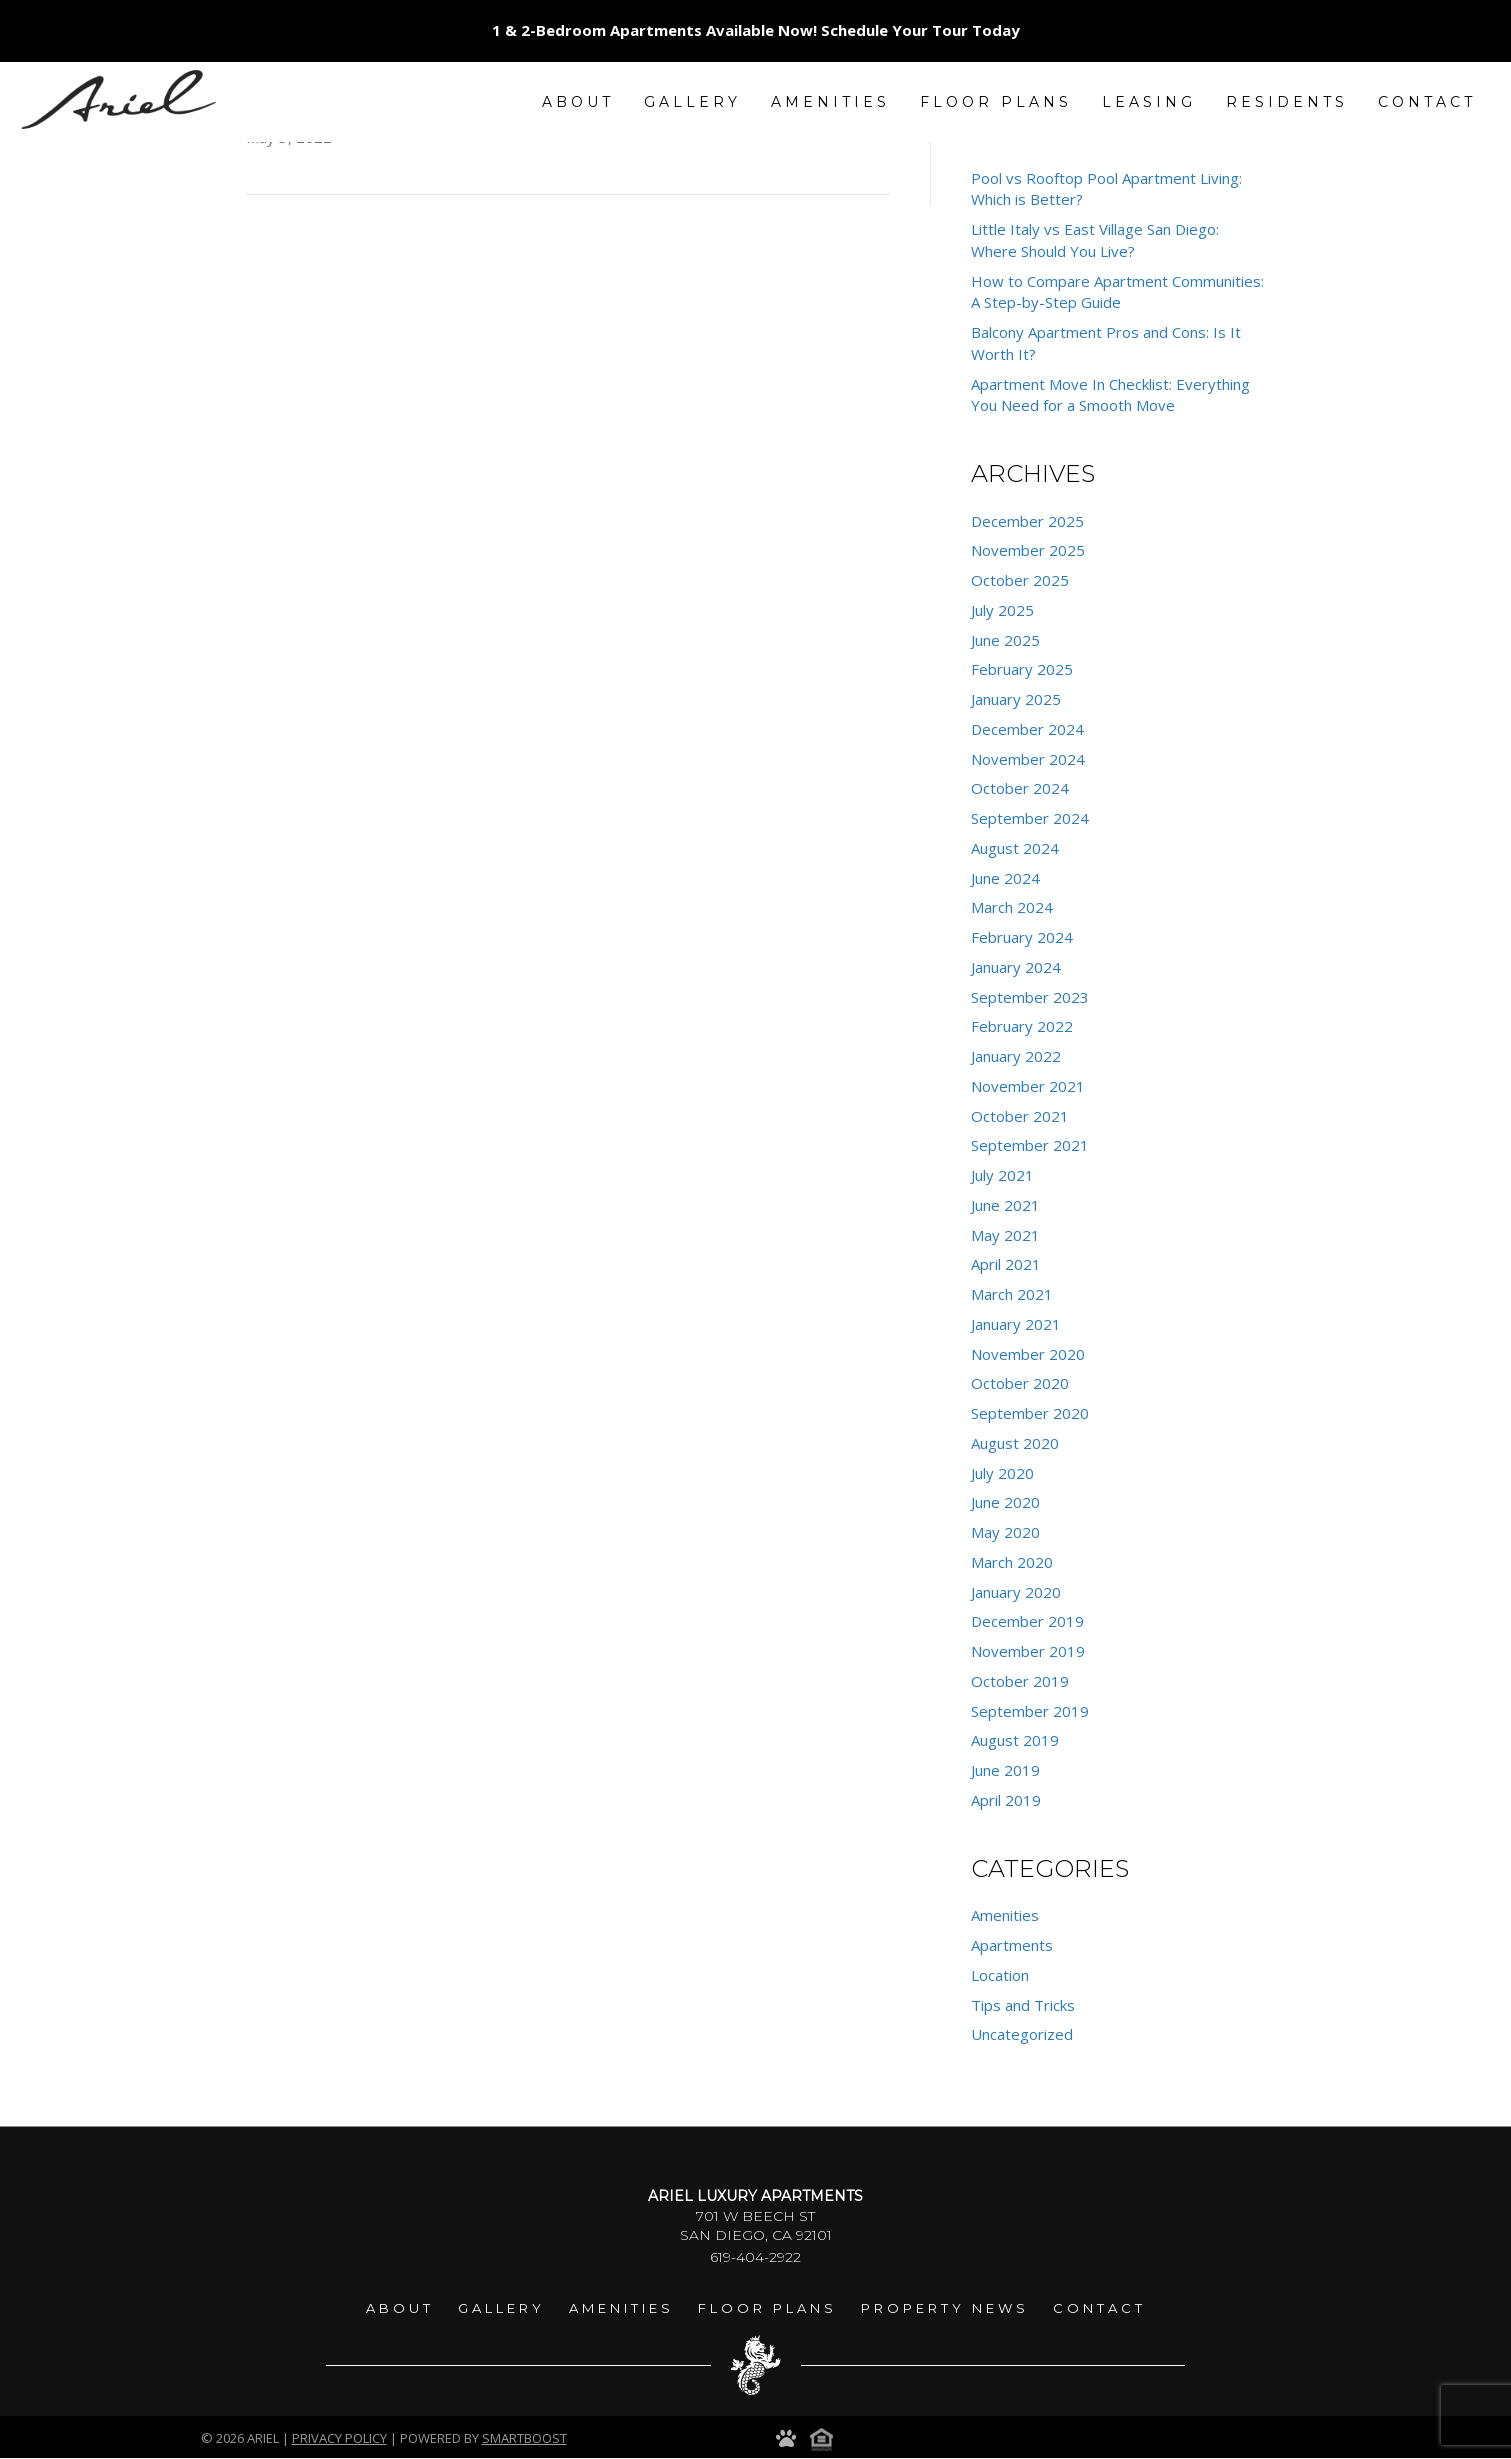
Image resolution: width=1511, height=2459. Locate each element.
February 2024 (1022, 937)
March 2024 (1012, 907)
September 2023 (1030, 997)
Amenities (1005, 1915)
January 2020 (1016, 1592)
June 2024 (1005, 878)
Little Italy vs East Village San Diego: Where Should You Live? (1095, 240)
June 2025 (1005, 640)
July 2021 (1002, 1175)
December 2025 (1027, 521)
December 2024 (1027, 729)
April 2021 (1006, 1264)
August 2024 (1015, 848)
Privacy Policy (339, 2438)
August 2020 (1015, 1443)
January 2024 (1016, 967)
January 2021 (1016, 1324)
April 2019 (1006, 1800)
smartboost (524, 2438)
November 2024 (1028, 759)
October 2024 (1020, 788)
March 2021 (1012, 1294)
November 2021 (1028, 1086)
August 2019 (1015, 1740)
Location (1000, 1975)
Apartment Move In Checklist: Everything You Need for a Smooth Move (1110, 395)
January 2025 (1016, 699)
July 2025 (1002, 610)
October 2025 (1020, 580)
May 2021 (1005, 1235)
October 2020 (1020, 1383)
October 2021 (1020, 1116)
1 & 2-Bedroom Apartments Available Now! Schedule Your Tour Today (756, 30)
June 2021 (1005, 1205)
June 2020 (1005, 1502)
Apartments (1012, 1945)
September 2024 (1030, 818)
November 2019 (1028, 1651)
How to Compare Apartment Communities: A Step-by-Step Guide (1117, 292)
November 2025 (1028, 550)
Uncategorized (1022, 2034)
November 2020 (1028, 1354)
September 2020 (1030, 1413)
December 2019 (1027, 1621)
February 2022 (1022, 1026)
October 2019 (1020, 1681)
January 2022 (1016, 1056)
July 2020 (1002, 1473)
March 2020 (1012, 1562)
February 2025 (1022, 669)
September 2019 (1030, 1711)
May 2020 (1005, 1532)
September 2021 (1030, 1145)
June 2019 (1005, 1770)
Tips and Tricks (1023, 2005)
